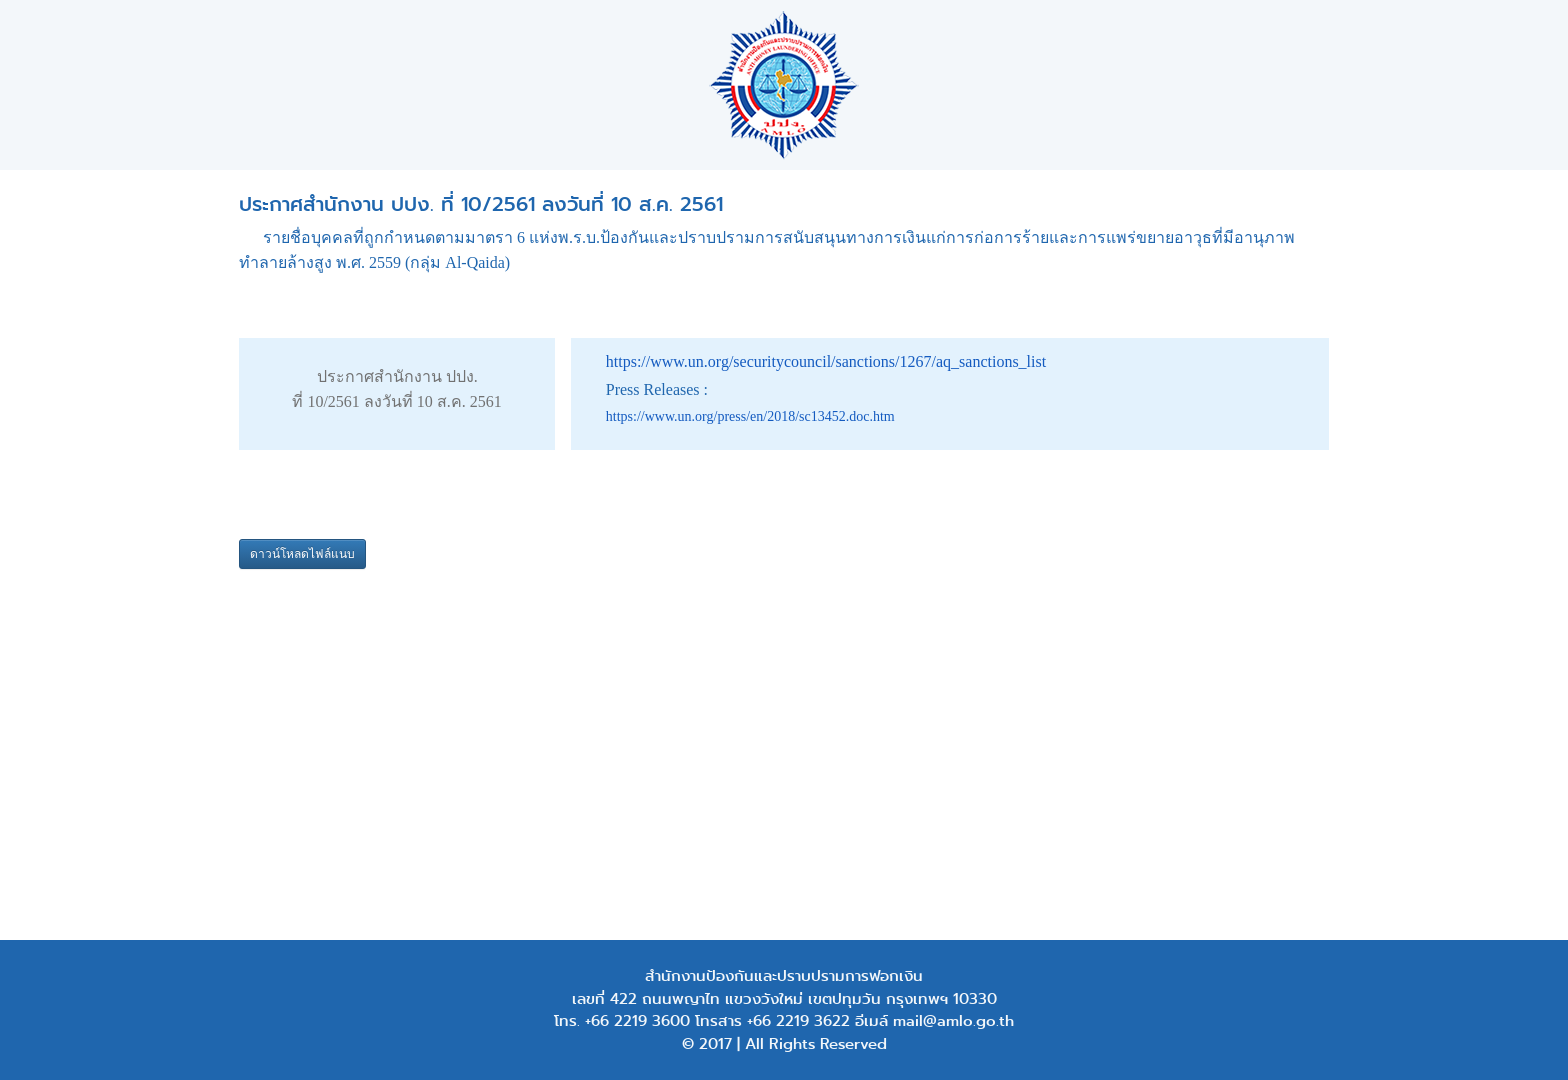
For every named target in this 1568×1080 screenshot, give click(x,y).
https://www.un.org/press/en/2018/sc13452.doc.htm (750, 416)
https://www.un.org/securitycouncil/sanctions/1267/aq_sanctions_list (826, 361)
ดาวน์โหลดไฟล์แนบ (302, 554)
